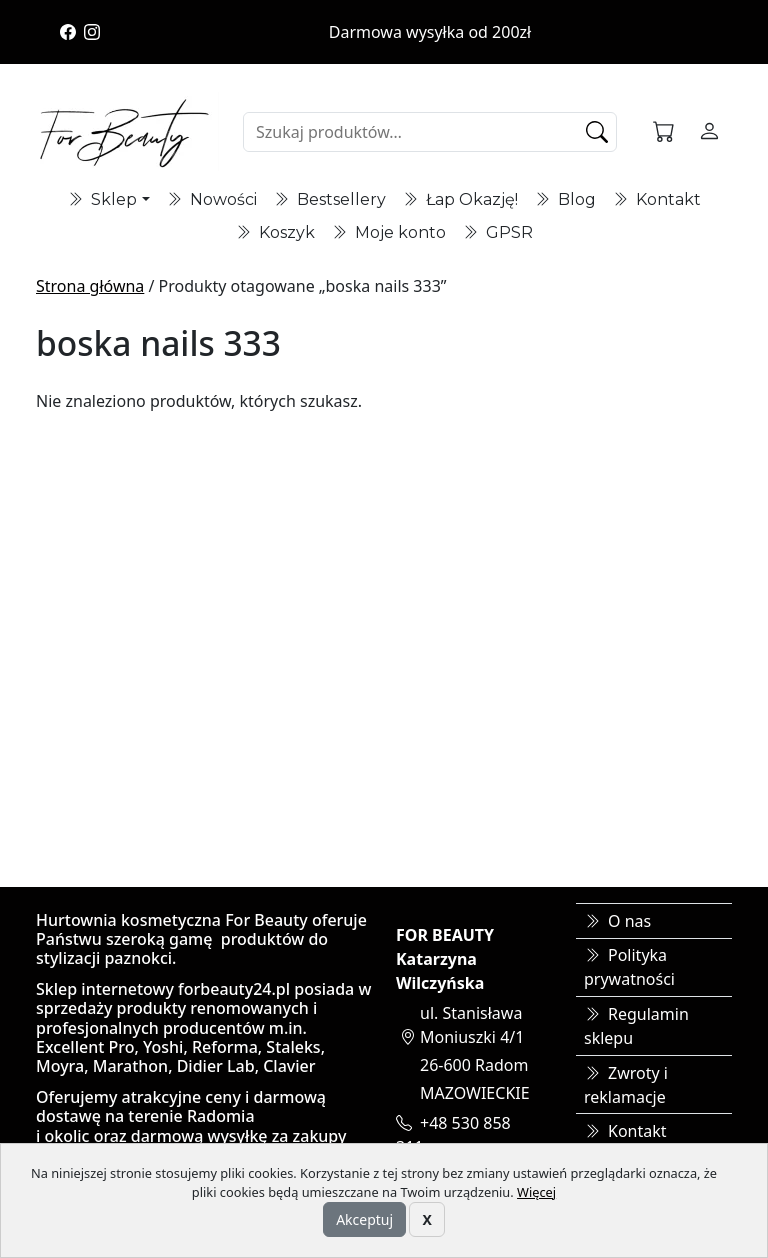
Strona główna (90, 286)
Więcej (536, 1192)
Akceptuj (364, 1219)
